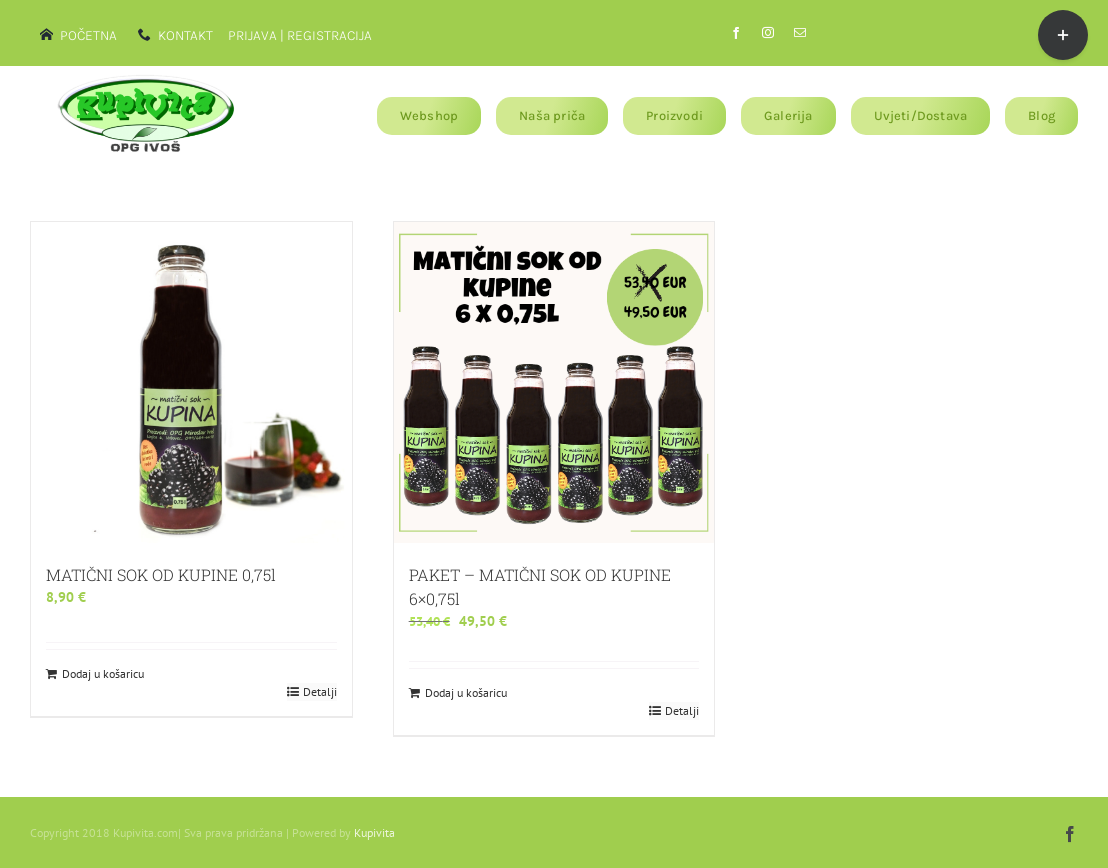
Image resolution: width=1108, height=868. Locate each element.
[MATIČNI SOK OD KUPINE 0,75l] (191, 382)
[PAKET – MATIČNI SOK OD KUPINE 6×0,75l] (554, 382)
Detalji (320, 691)
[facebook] (736, 33)
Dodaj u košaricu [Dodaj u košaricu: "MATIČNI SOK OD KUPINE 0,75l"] (103, 673)
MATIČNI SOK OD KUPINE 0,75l (161, 574)
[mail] (800, 33)
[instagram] (768, 33)
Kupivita (374, 832)
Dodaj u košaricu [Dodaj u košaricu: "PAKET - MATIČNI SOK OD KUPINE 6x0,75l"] (466, 692)
